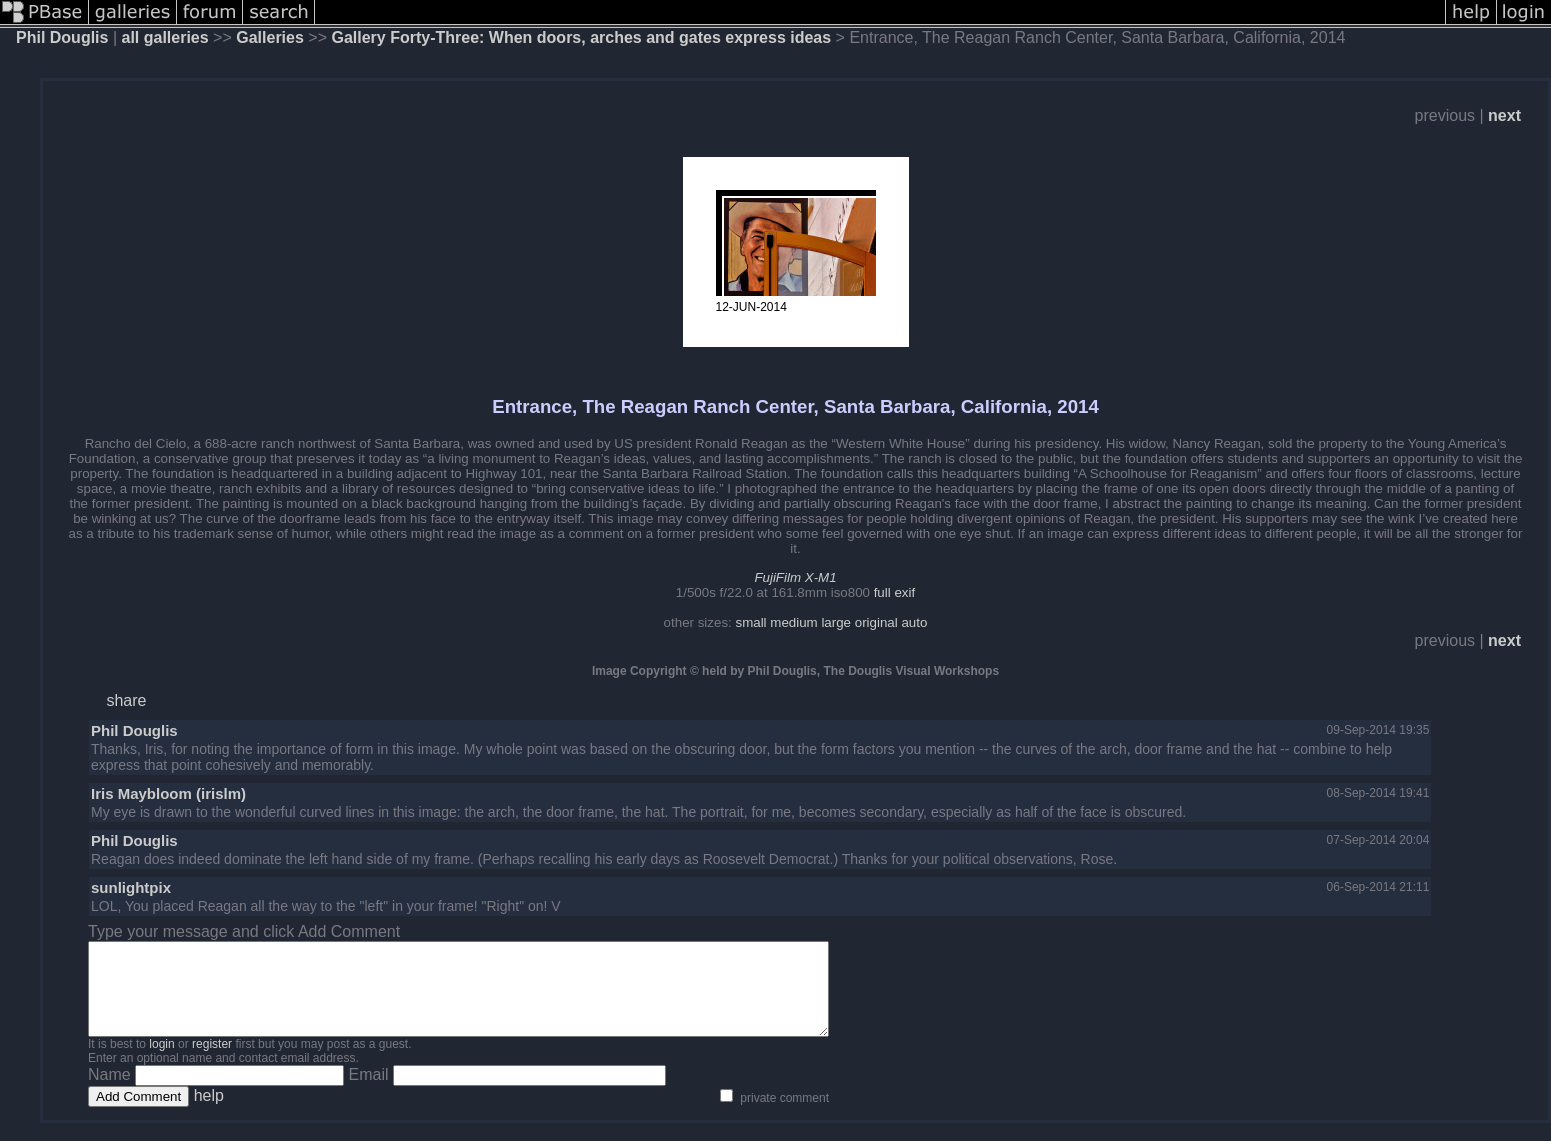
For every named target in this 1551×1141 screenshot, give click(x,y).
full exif (894, 592)
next (1504, 115)
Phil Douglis (62, 37)
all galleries (165, 37)
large (836, 622)
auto (914, 622)
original (876, 622)
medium (793, 622)
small (750, 622)
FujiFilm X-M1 (795, 577)
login (161, 1062)
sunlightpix (131, 887)
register (212, 1062)
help (209, 1113)
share (126, 700)
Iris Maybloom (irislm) (168, 793)
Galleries (270, 37)
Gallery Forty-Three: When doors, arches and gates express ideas (581, 37)
